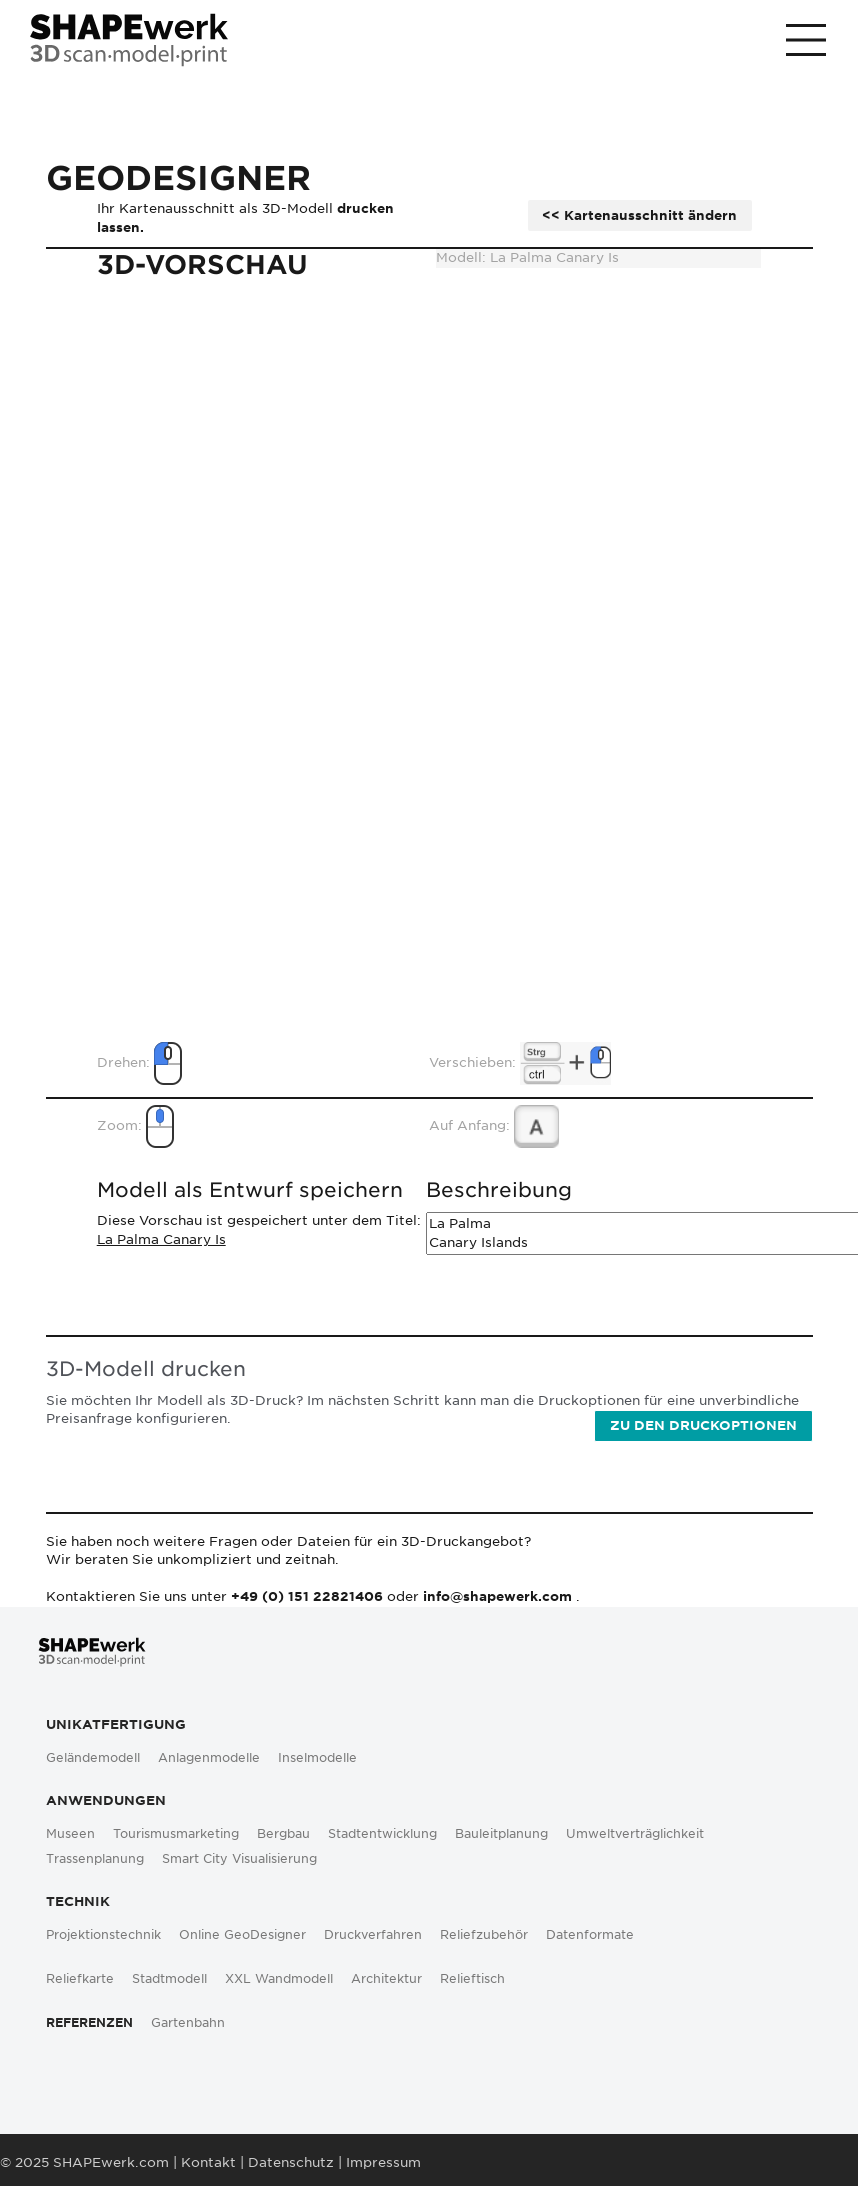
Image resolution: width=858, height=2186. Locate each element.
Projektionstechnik (103, 1935)
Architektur (386, 1979)
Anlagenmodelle (209, 1758)
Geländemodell (93, 1758)
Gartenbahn (188, 2023)
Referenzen (89, 2023)
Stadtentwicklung (382, 1834)
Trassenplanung (95, 1859)
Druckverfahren (373, 1935)
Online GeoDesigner (242, 1935)
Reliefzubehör (484, 1935)
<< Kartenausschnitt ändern (639, 215)
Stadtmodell (169, 1979)
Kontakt (208, 2162)
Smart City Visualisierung (239, 1859)
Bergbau (283, 1834)
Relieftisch (472, 1979)
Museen (70, 1834)
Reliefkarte (80, 1979)
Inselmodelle (317, 1758)
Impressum (383, 2162)
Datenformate (590, 1935)
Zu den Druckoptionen (703, 1425)
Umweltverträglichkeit (635, 1834)
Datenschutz (291, 2162)
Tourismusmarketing (176, 1834)
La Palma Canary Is (161, 1239)
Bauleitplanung (501, 1834)
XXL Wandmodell (279, 1979)
